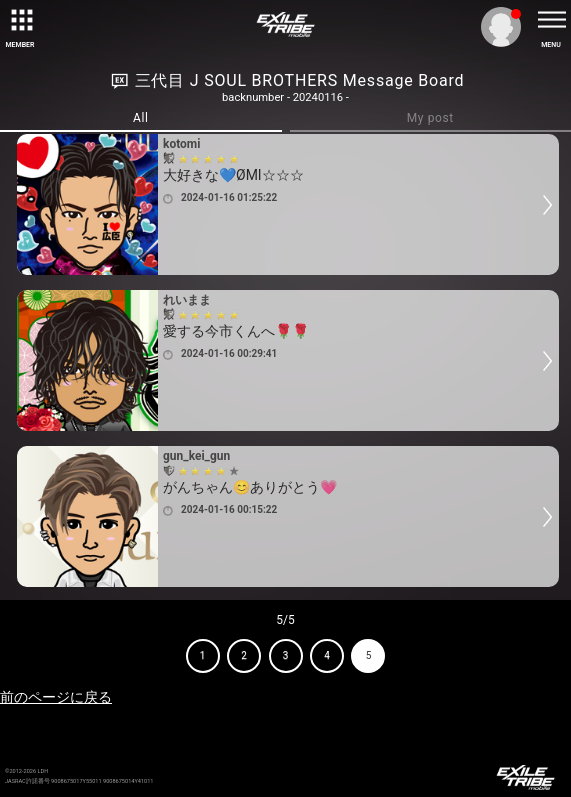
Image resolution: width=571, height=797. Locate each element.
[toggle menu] (551, 20)
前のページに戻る (56, 697)
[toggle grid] (20, 20)
